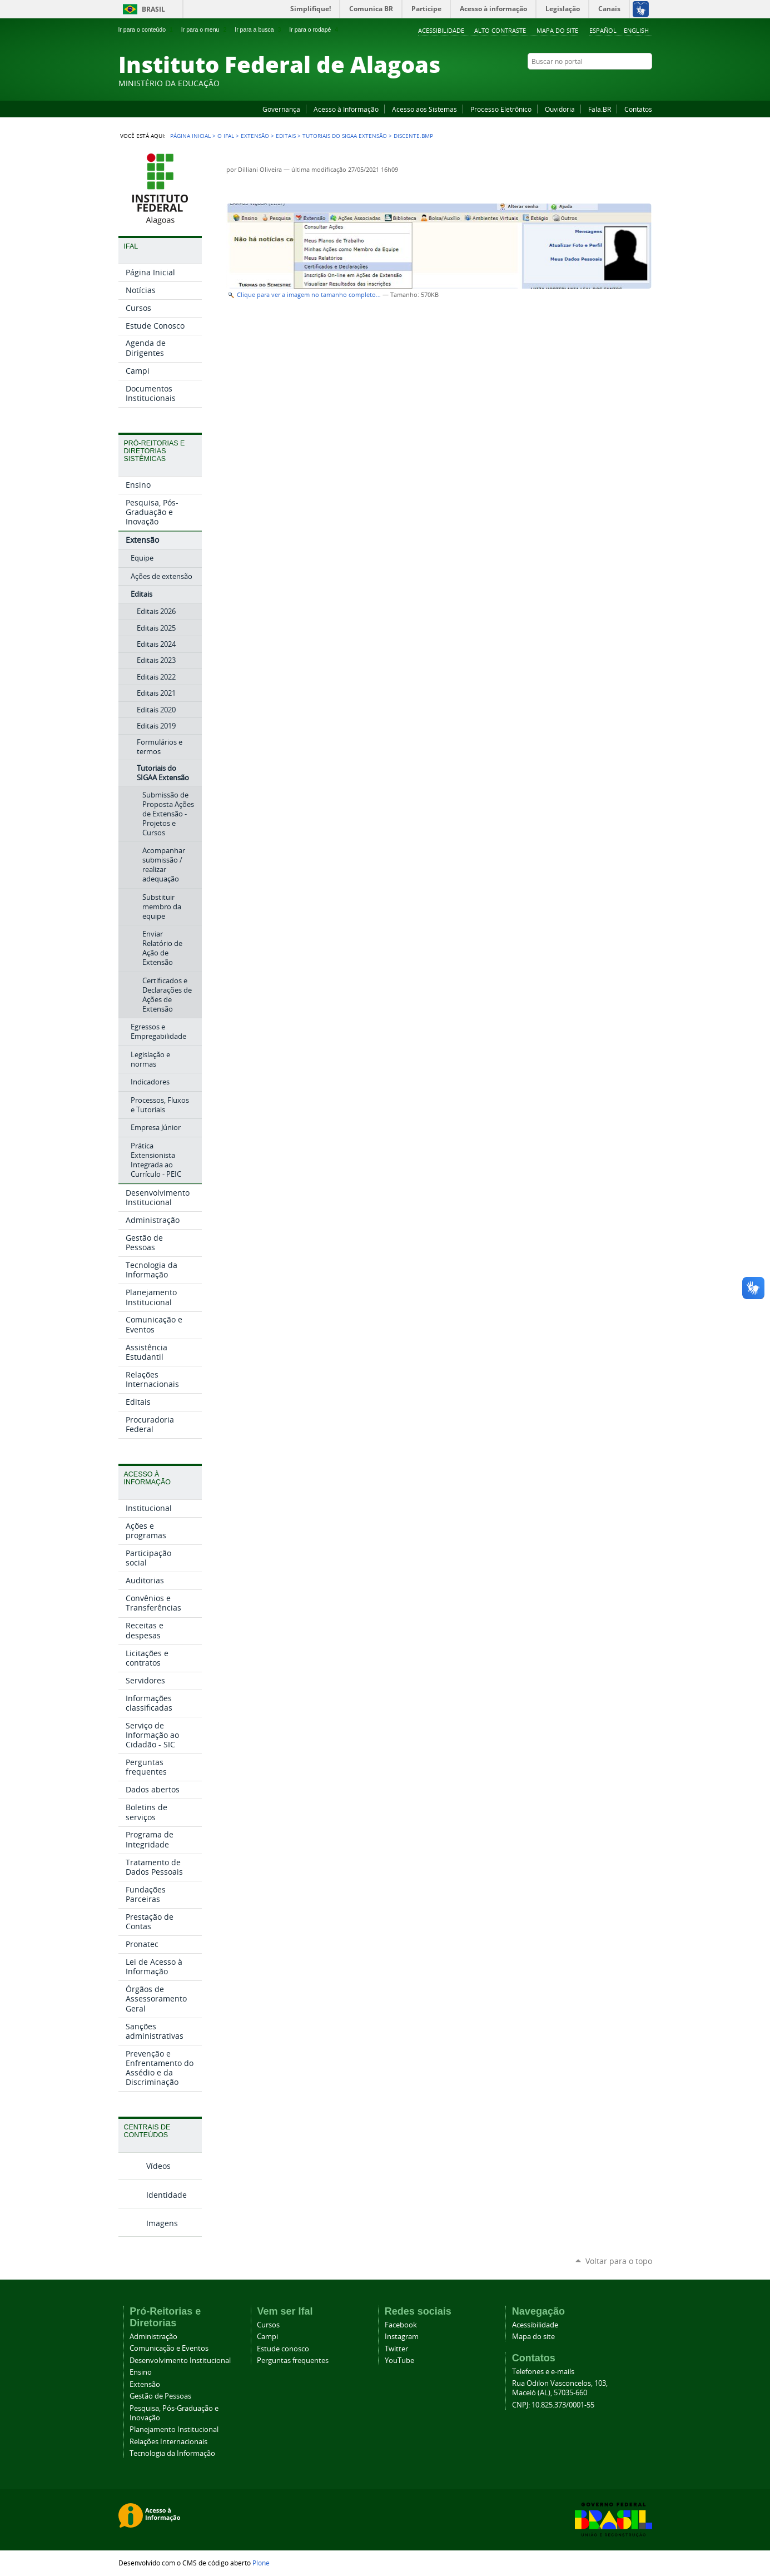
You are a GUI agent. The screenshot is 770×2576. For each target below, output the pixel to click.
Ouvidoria (560, 109)
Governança (281, 109)
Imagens (162, 2223)
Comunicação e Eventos (169, 2348)
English (636, 30)
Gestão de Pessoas (160, 2396)
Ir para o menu (204, 29)
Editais (286, 136)
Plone (261, 2562)
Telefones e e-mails (543, 2371)
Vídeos (158, 2166)
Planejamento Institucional (174, 2429)
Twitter (632, 82)
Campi (267, 2336)
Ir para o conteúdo (146, 29)
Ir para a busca (259, 29)
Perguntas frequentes (293, 2360)
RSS (646, 82)
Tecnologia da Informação (172, 2453)
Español (603, 30)
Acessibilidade (441, 30)
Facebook (591, 82)
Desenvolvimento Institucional (180, 2360)
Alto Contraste (500, 30)
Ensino (141, 2372)
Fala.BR (599, 109)
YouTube (604, 82)
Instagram (618, 82)
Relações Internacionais (168, 2441)
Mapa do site (557, 30)
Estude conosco (283, 2349)
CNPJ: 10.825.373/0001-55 (553, 2405)
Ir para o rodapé (314, 29)
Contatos (638, 109)
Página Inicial (190, 136)
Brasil (153, 9)
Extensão (255, 136)
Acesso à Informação (346, 109)
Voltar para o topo (618, 2261)
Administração (153, 2336)
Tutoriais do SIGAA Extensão (344, 136)
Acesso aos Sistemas (424, 109)
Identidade (166, 2194)
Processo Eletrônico (500, 109)
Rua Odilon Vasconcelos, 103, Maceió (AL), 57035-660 (560, 2388)
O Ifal (225, 136)
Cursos (268, 2325)
